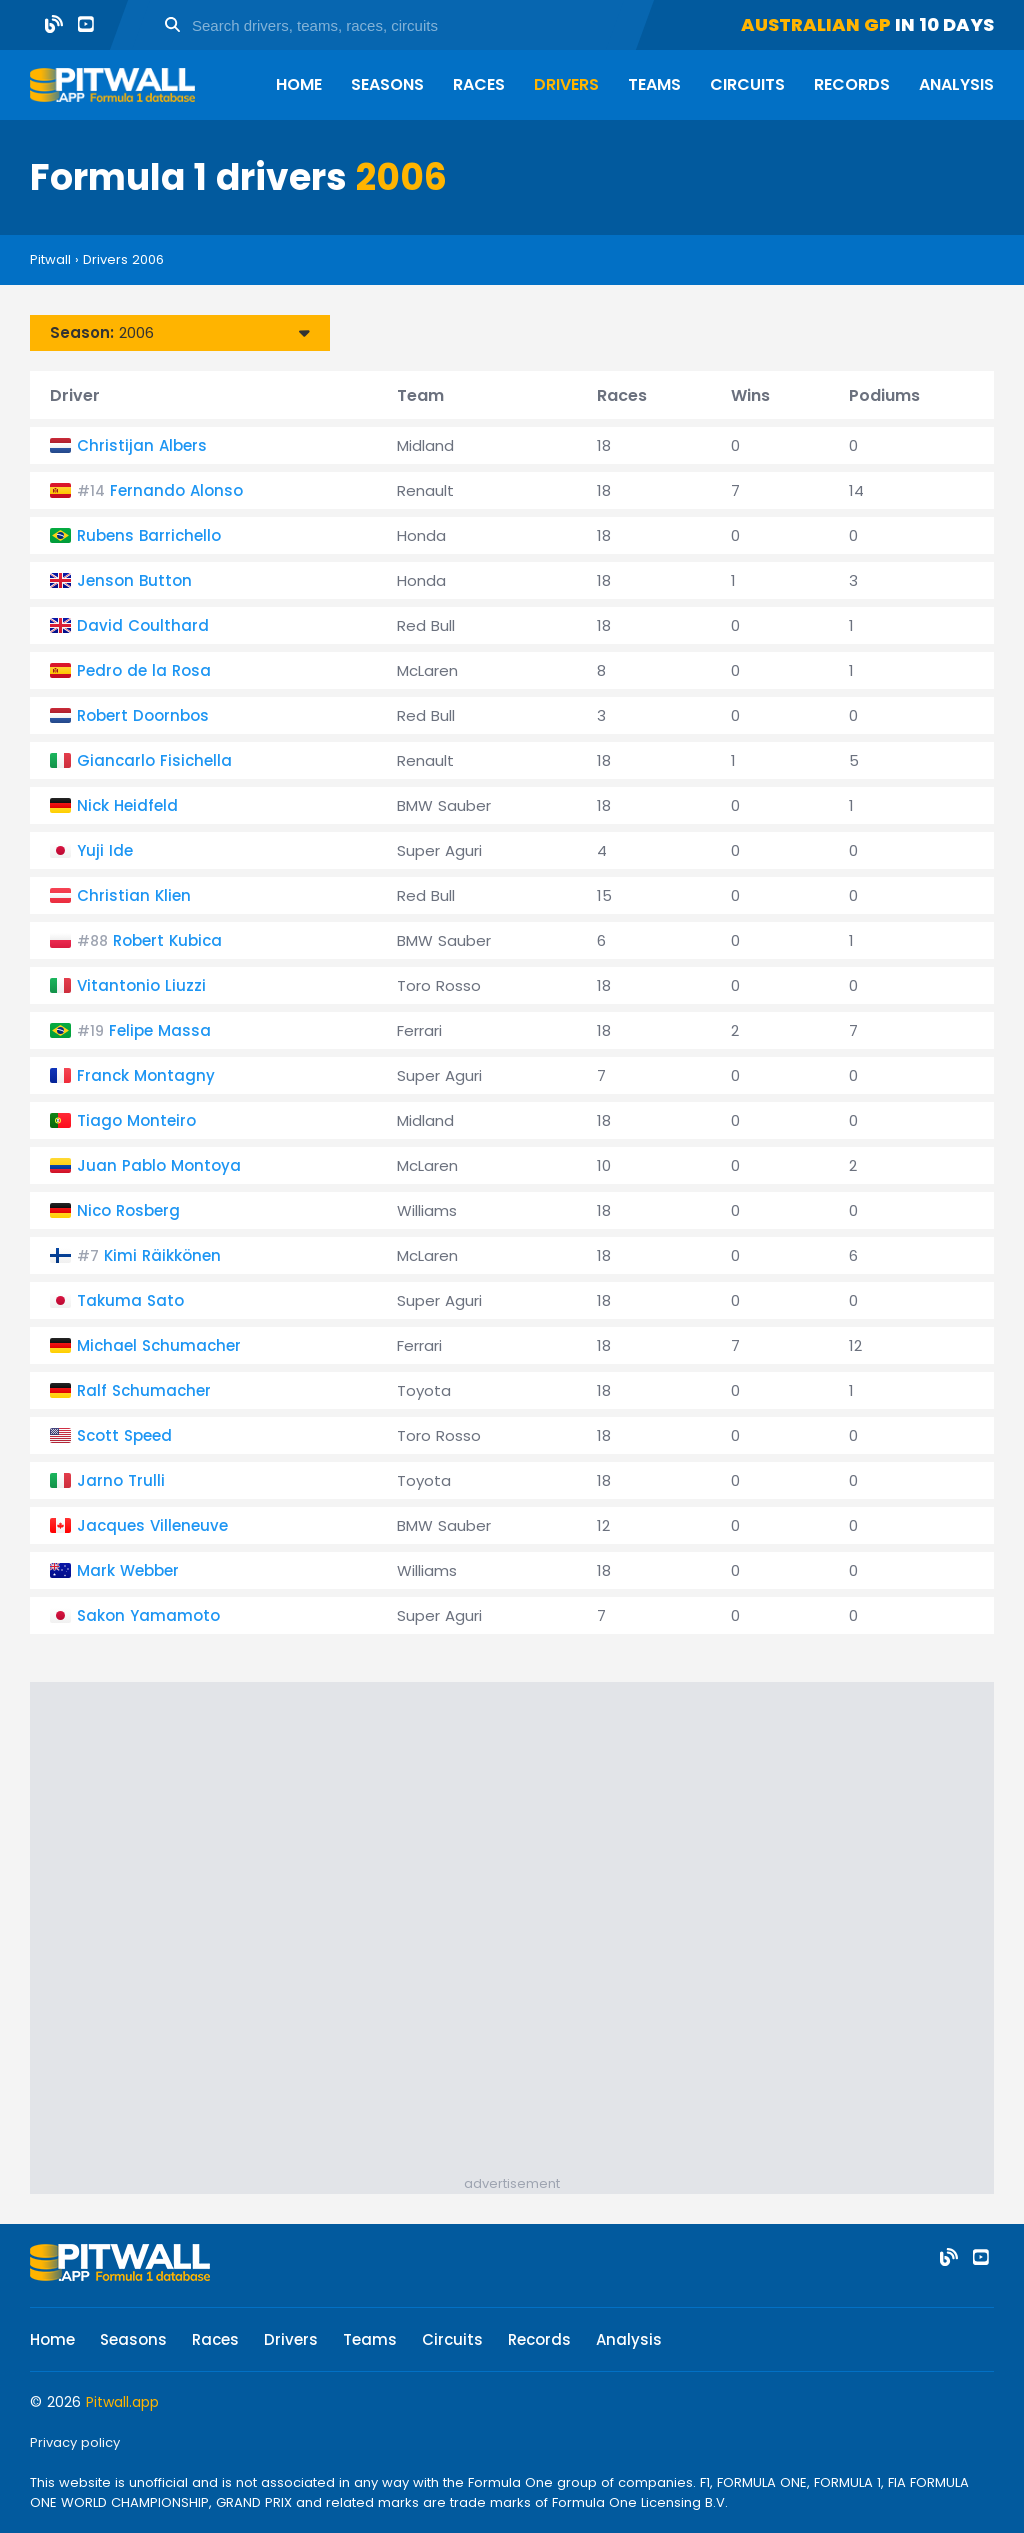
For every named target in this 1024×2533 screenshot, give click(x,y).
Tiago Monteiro (136, 1120)
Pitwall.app (122, 2402)
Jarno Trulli (121, 1480)
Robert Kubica (167, 940)
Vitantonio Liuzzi (141, 985)
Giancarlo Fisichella (154, 760)
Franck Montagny (146, 1075)
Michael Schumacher (159, 1345)
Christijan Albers (142, 445)
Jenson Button (134, 580)
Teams (654, 84)
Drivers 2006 (123, 259)
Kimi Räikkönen (162, 1255)
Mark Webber (128, 1570)
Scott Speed (124, 1435)
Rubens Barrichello (149, 535)
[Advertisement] (512, 1923)
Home (299, 84)
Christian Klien (134, 895)
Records (852, 84)
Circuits (747, 84)
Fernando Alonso (176, 490)
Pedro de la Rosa (144, 670)
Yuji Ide (105, 850)
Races (479, 84)
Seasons (387, 84)
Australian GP (816, 24)
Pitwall (50, 259)
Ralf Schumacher (144, 1390)
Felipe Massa (160, 1030)
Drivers (566, 84)
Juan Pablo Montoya (159, 1165)
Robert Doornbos (143, 715)
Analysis (956, 84)
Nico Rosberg (128, 1210)
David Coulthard (143, 625)
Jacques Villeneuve (152, 1525)
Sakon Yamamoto (148, 1615)
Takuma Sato (130, 1300)
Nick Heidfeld (127, 805)
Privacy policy (75, 2442)
